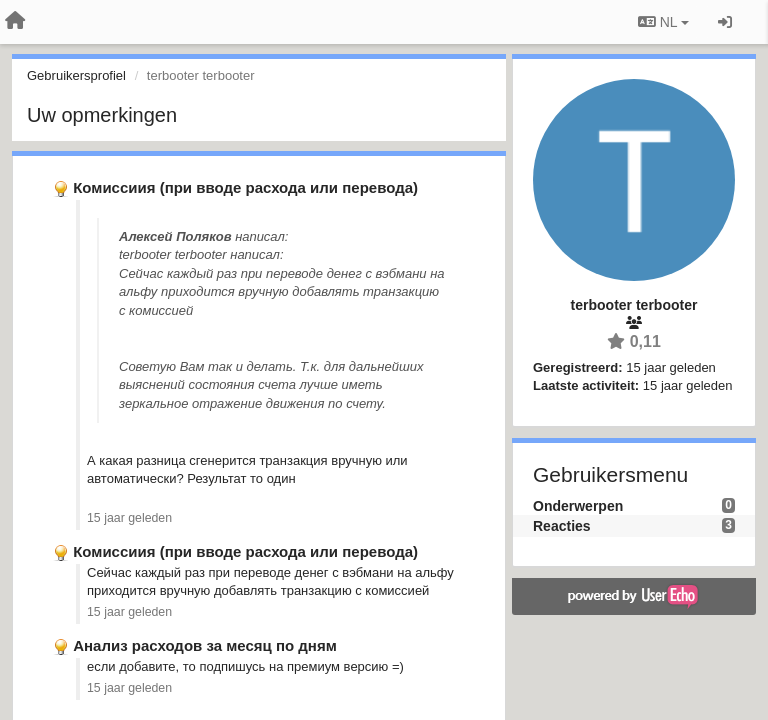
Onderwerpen (578, 506)
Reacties (562, 526)
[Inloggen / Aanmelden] (725, 22)
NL (663, 22)
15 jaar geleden (129, 518)
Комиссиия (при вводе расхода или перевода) (245, 187)
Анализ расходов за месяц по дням (205, 645)
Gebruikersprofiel (76, 75)
